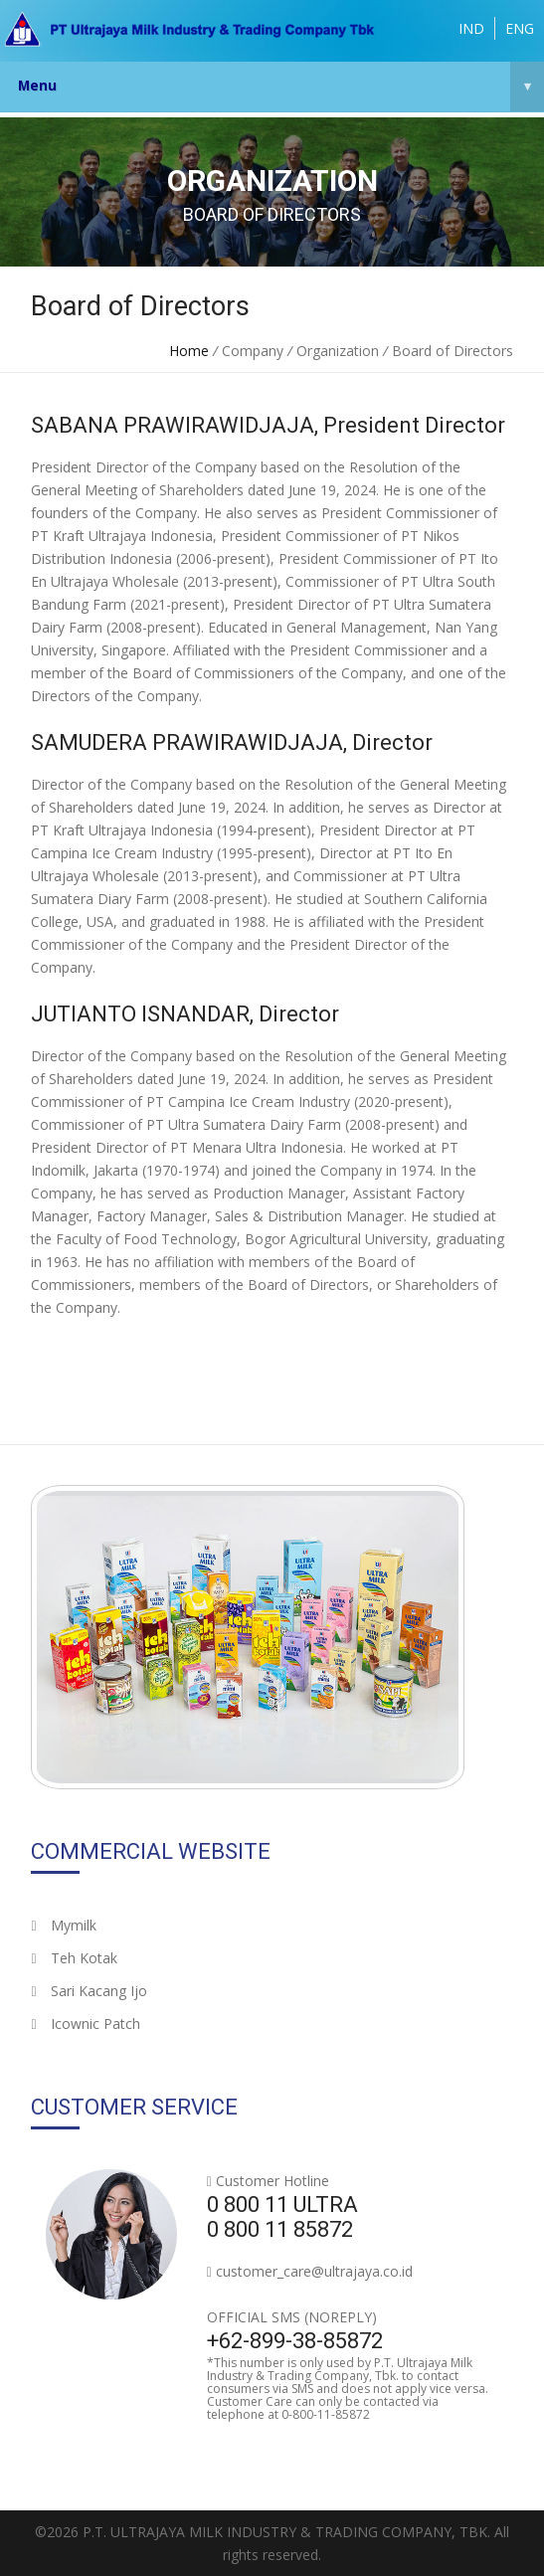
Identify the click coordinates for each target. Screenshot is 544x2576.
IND (471, 28)
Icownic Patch (85, 2023)
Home (189, 350)
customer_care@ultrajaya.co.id (314, 2271)
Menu (281, 86)
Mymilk (63, 1925)
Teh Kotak (73, 1957)
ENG (519, 28)
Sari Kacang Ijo (88, 1990)
